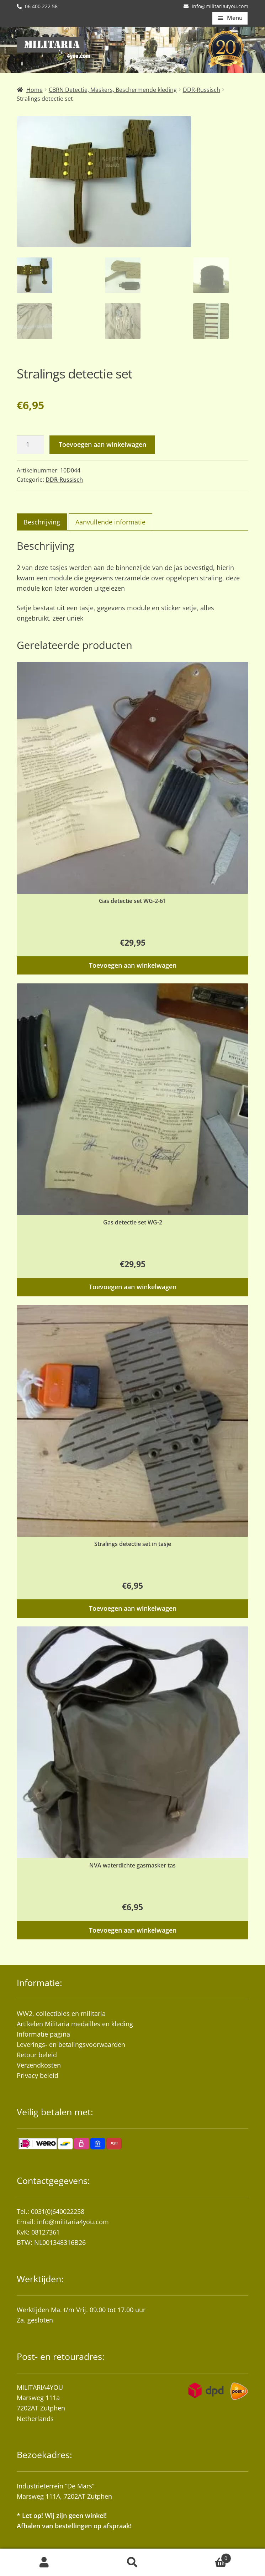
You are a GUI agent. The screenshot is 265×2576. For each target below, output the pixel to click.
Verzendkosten (39, 2065)
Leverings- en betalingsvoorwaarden (71, 2044)
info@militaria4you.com (73, 2221)
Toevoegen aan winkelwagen (102, 444)
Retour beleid (37, 2054)
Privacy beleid (37, 2075)
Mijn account (44, 2562)
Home (34, 90)
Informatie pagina (43, 2034)
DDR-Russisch (201, 90)
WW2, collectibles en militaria (61, 2013)
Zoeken (132, 2562)
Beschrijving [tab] (41, 522)
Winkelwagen (204, 2557)
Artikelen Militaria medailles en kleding (75, 2023)
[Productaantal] (30, 444)
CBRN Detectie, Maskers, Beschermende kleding (113, 90)
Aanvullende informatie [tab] (110, 522)
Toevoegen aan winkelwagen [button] (132, 965)
